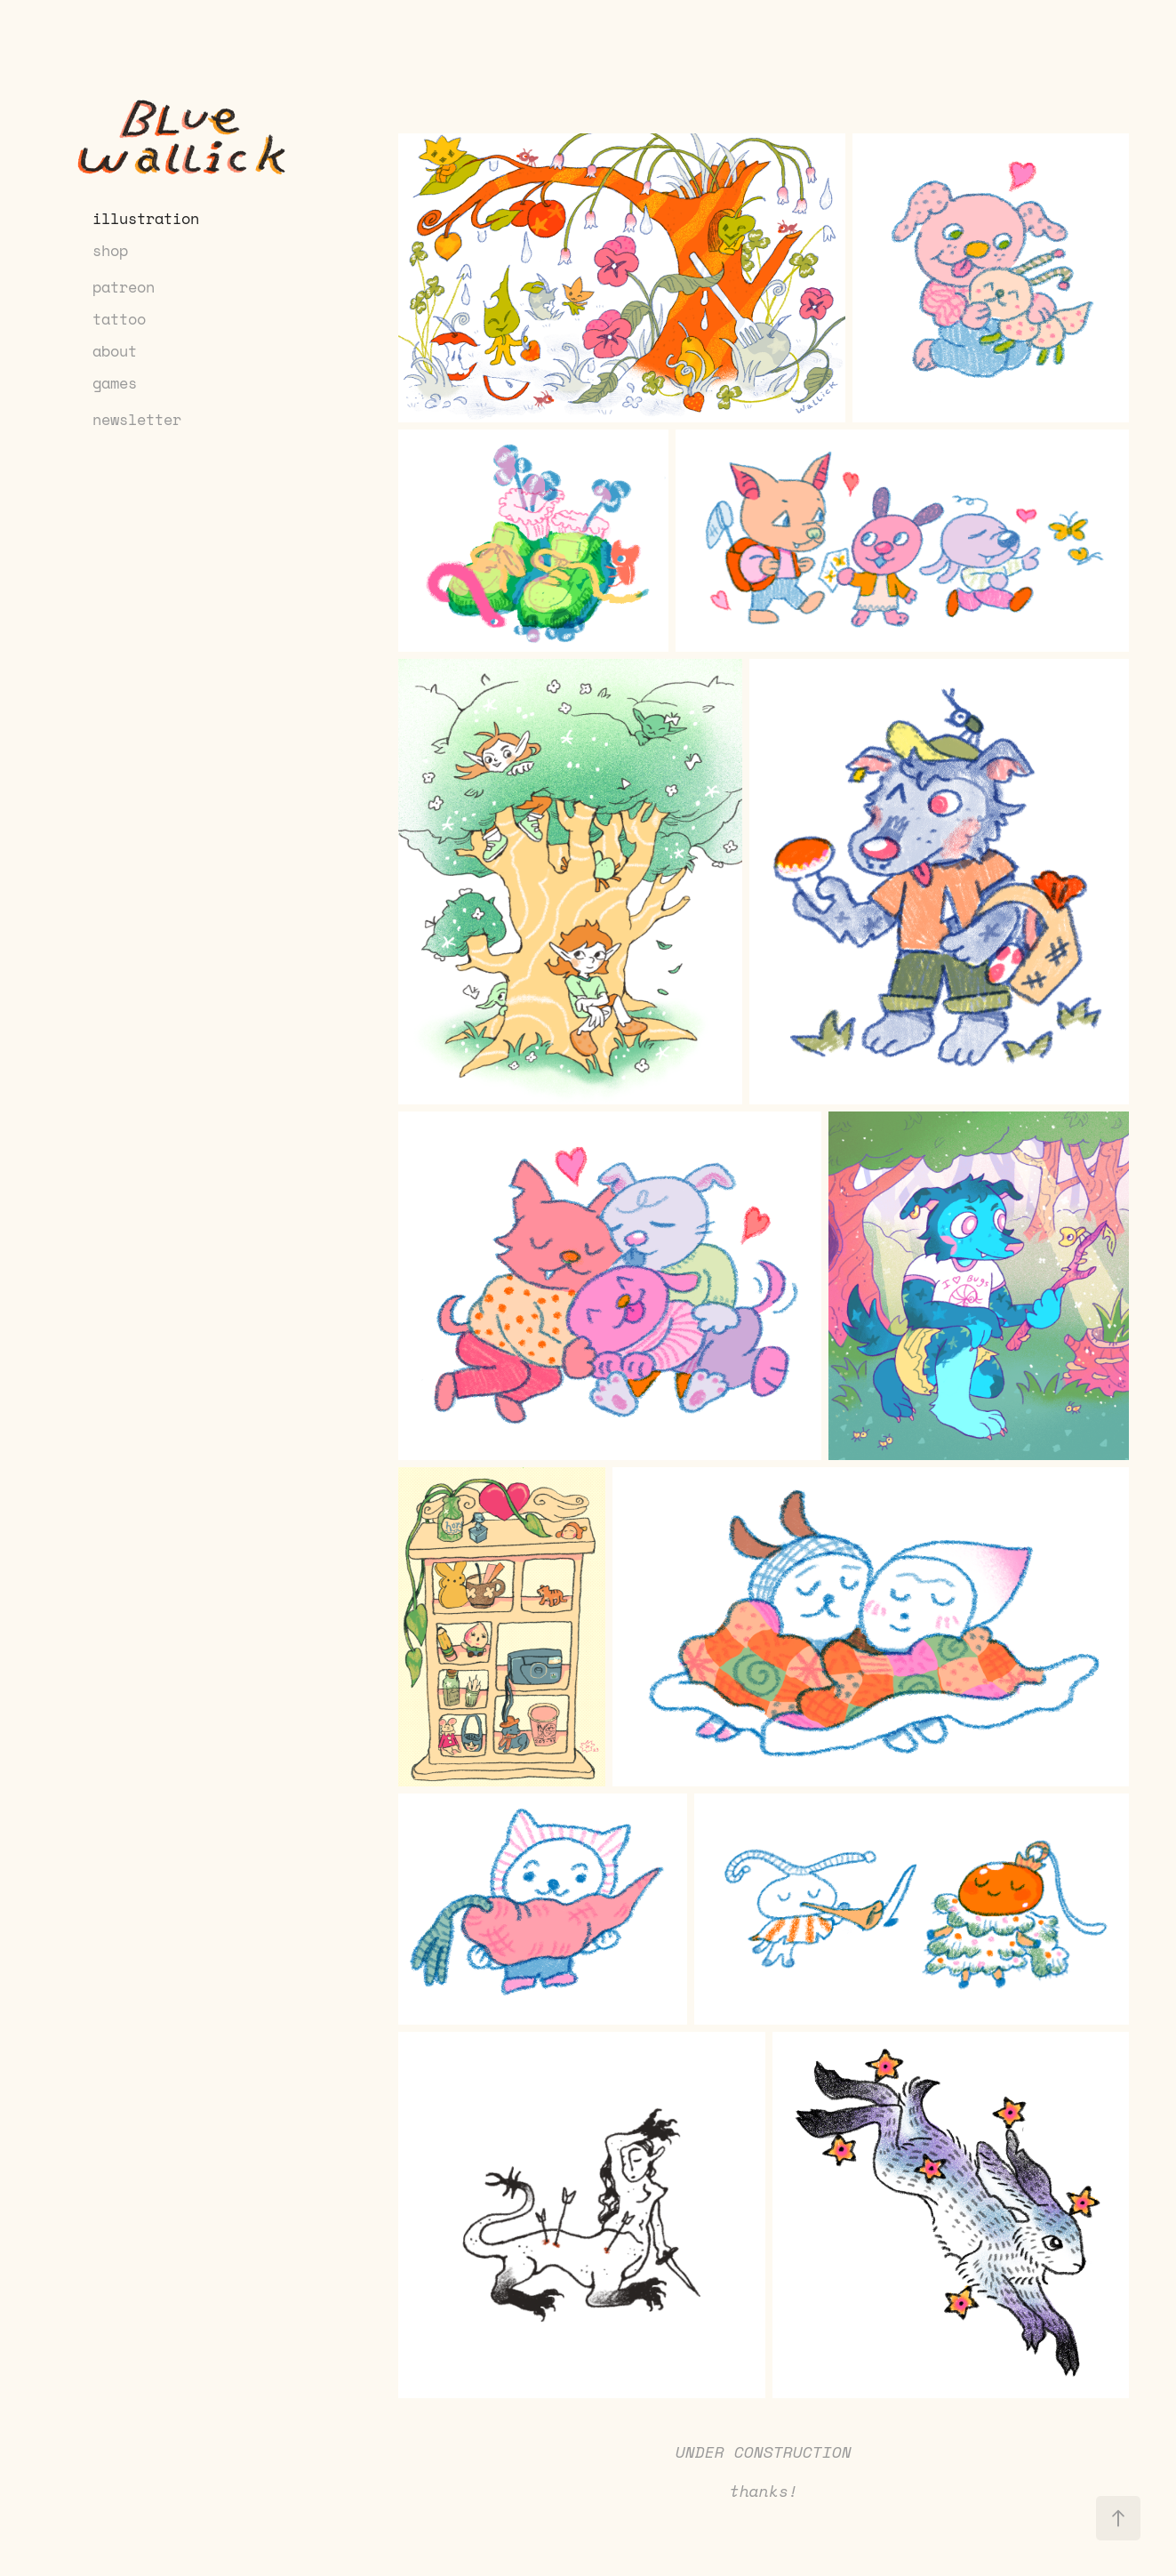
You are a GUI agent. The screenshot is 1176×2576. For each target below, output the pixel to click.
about (114, 350)
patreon (123, 286)
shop (110, 250)
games (114, 382)
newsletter (136, 418)
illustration (145, 218)
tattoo (119, 318)
